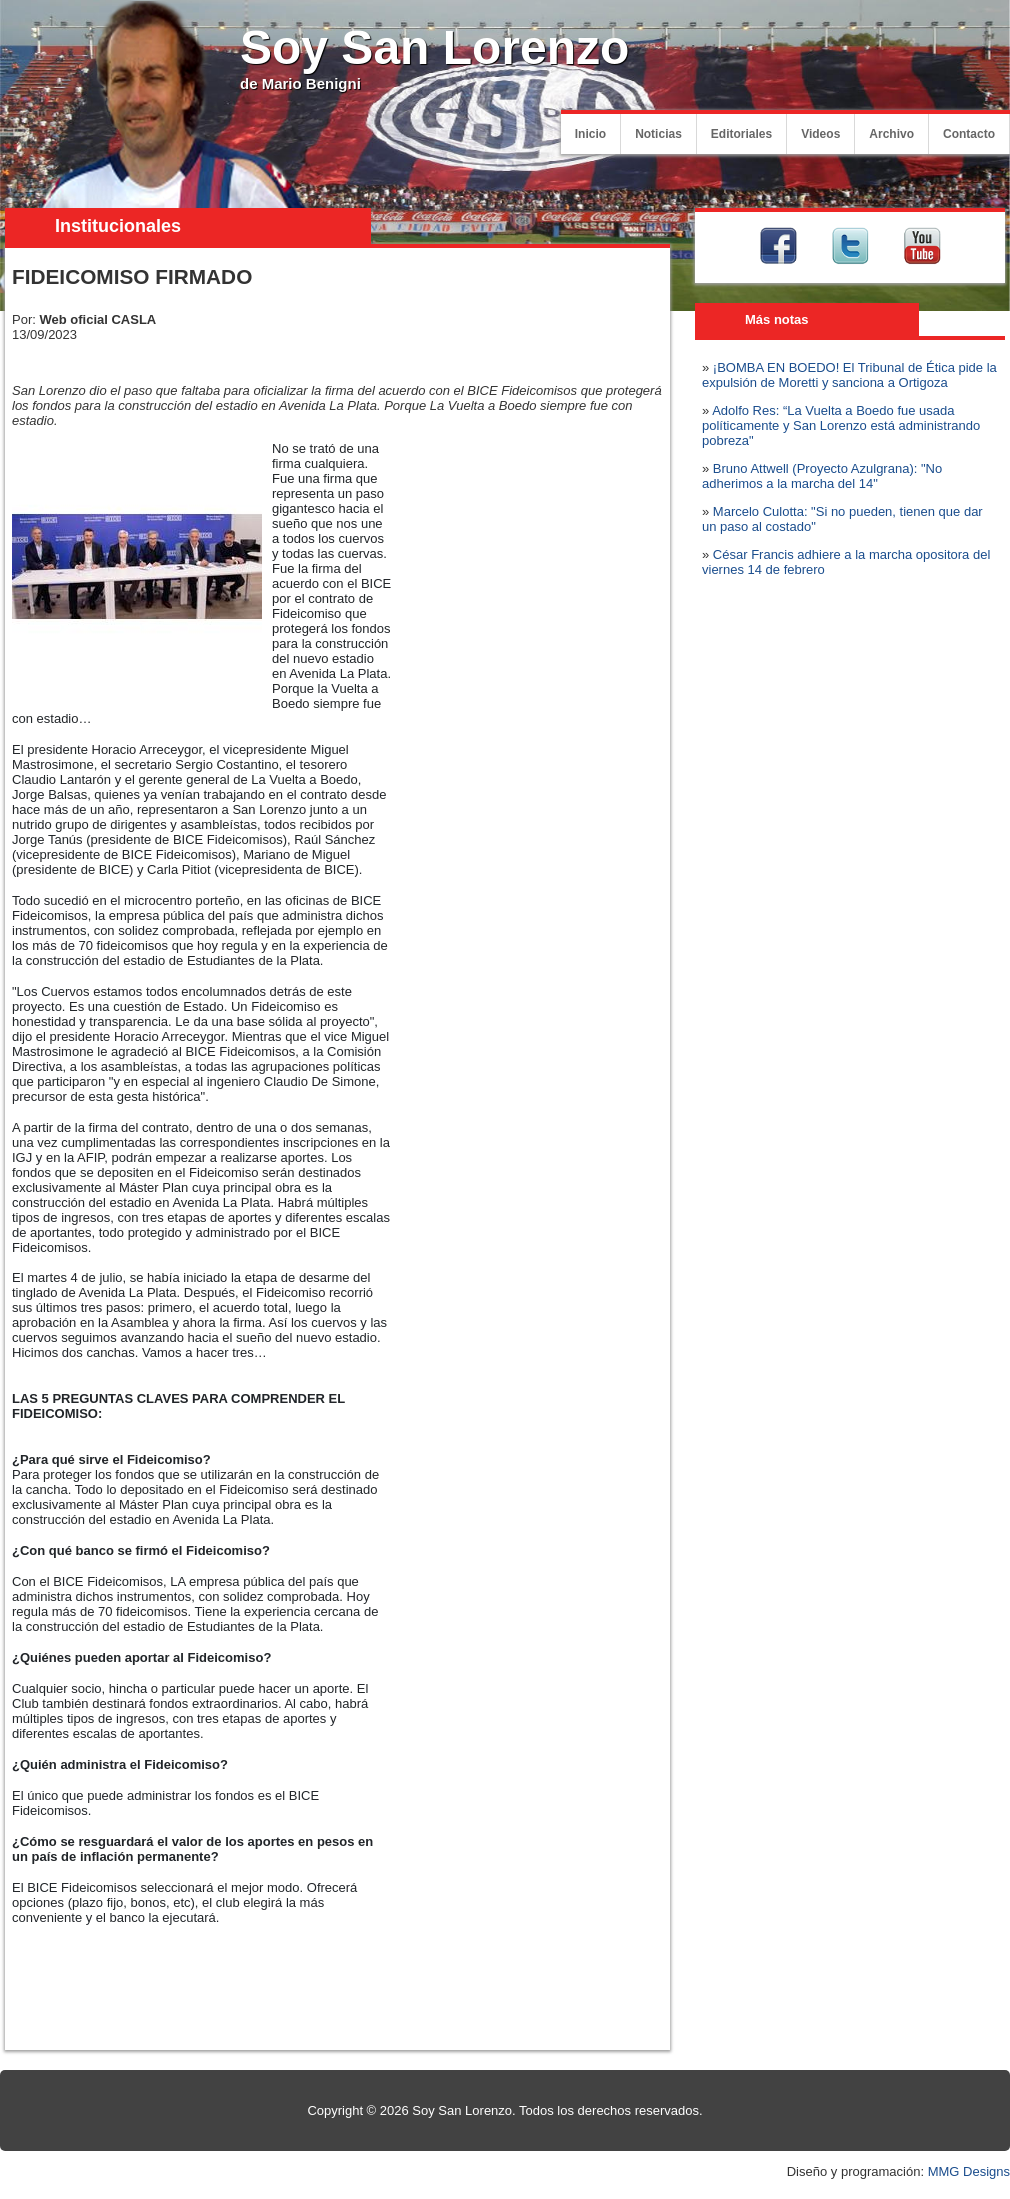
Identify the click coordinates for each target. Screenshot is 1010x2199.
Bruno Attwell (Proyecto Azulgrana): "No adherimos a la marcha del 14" (822, 476)
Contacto (969, 134)
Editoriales (741, 134)
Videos (820, 134)
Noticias (658, 134)
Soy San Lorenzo (434, 47)
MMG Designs (969, 2171)
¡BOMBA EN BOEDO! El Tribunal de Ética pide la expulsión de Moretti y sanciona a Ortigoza (849, 375)
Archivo (891, 134)
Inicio (590, 134)
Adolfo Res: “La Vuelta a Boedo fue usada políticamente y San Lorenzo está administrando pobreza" (841, 425)
